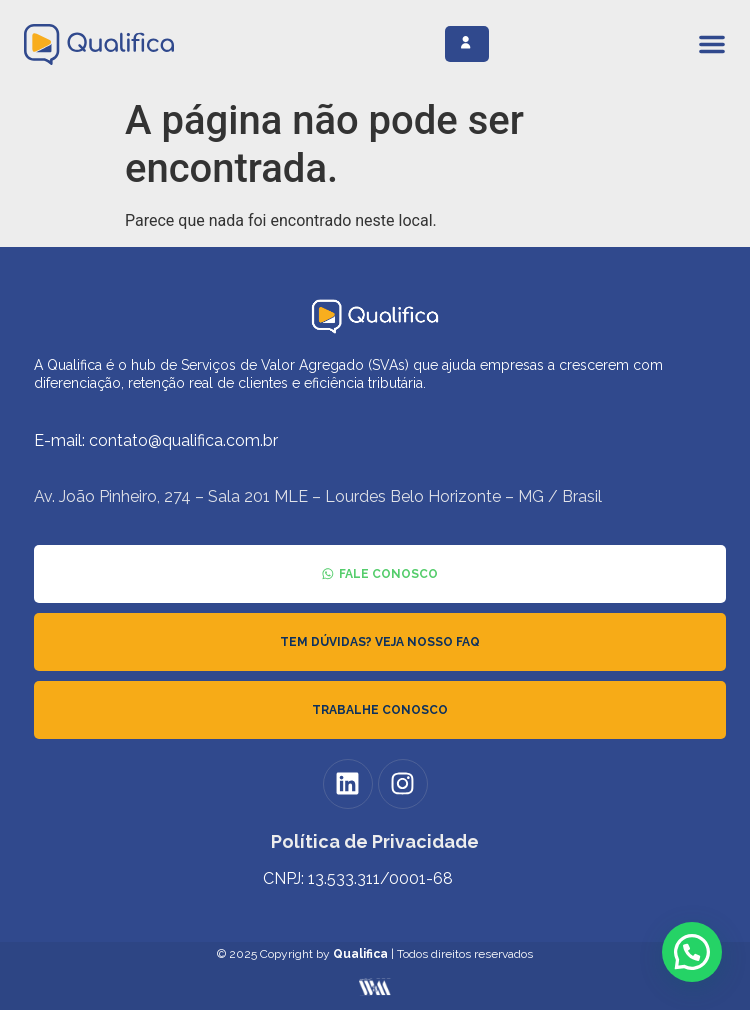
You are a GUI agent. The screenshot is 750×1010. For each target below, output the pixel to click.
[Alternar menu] (712, 44)
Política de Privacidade (375, 841)
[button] (692, 952)
